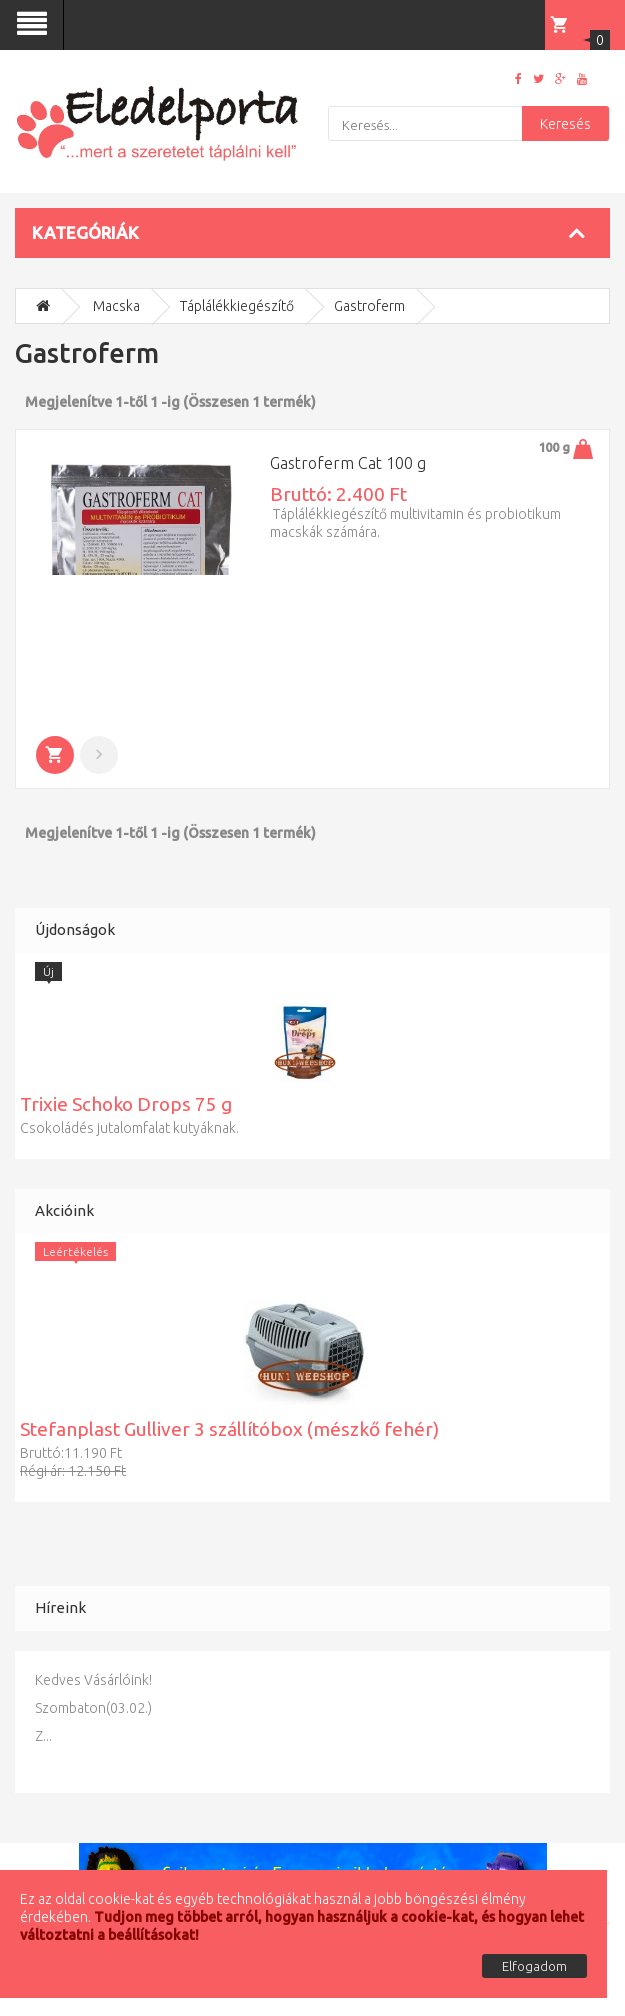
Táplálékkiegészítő (237, 306)
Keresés (565, 124)
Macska (116, 306)
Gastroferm (369, 306)
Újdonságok (75, 929)
